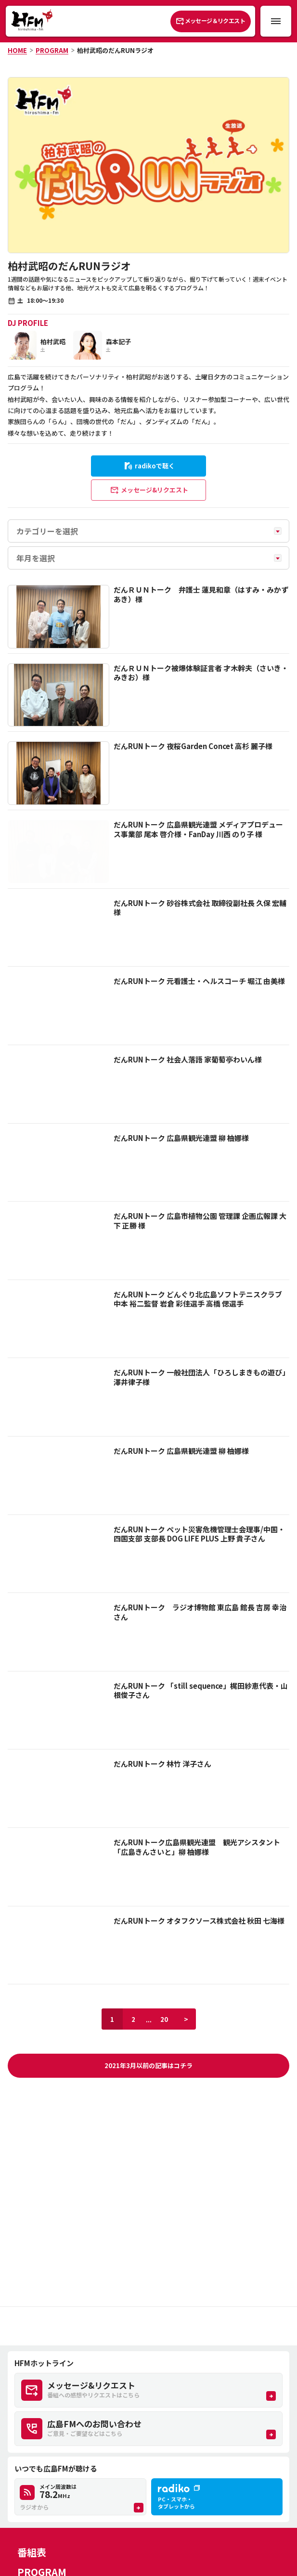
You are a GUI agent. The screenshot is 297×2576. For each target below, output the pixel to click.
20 (164, 2019)
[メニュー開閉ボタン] (275, 21)
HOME (17, 50)
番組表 (31, 2552)
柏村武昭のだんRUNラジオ (115, 50)
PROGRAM (52, 50)
